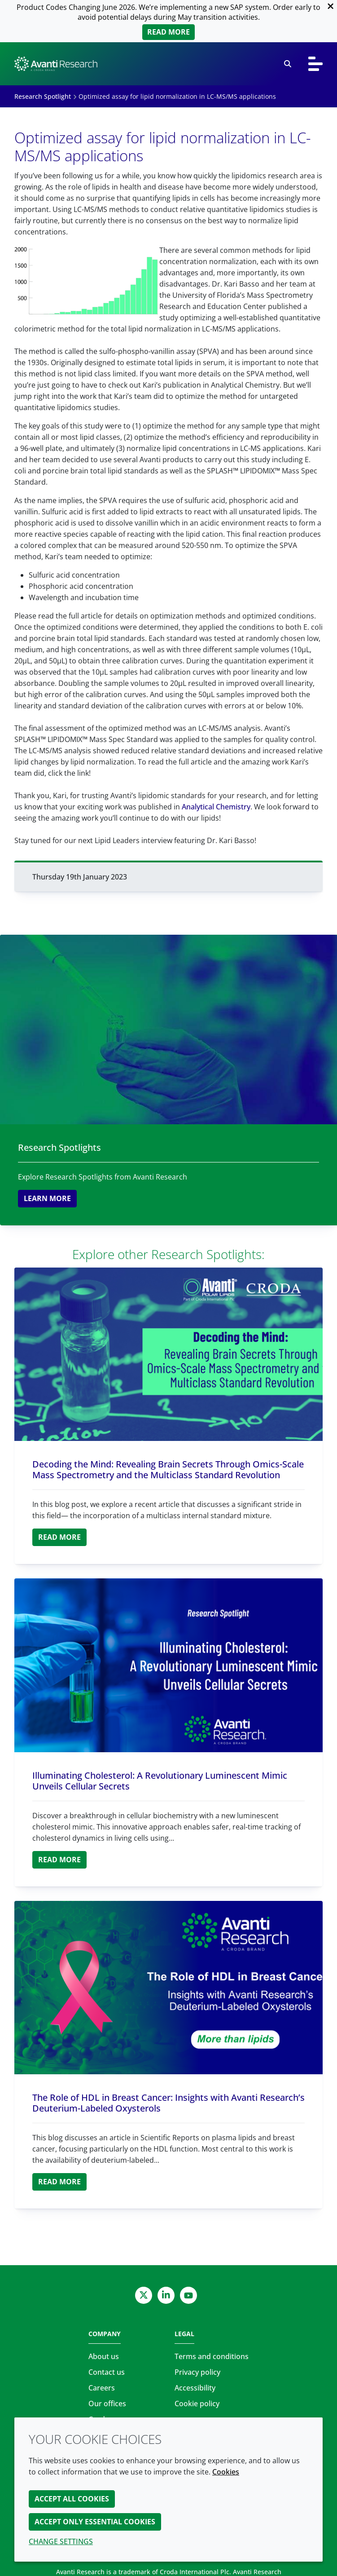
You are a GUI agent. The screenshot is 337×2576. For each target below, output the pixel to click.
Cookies (225, 2472)
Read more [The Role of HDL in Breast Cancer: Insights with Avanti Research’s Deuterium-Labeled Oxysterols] (59, 2182)
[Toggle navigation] (315, 64)
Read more (168, 32)
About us (103, 2356)
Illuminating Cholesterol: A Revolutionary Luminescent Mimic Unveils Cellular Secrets (159, 1780)
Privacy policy (197, 2372)
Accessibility (195, 2388)
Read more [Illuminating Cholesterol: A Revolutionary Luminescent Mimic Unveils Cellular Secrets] (59, 1860)
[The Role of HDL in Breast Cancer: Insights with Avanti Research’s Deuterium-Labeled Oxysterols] (168, 1987)
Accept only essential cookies (95, 2522)
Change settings (61, 2541)
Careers (101, 2388)
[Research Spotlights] (168, 1029)
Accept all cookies (72, 2499)
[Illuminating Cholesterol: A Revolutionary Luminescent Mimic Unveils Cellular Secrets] (168, 1665)
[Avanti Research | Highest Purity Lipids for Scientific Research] (55, 64)
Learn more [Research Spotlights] (47, 1198)
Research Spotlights (59, 1147)
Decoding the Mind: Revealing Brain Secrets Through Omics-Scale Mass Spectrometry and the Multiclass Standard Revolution (168, 1469)
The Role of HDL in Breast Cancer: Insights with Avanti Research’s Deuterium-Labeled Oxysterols (168, 2102)
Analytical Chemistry (216, 807)
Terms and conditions (212, 2356)
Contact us (106, 2372)
